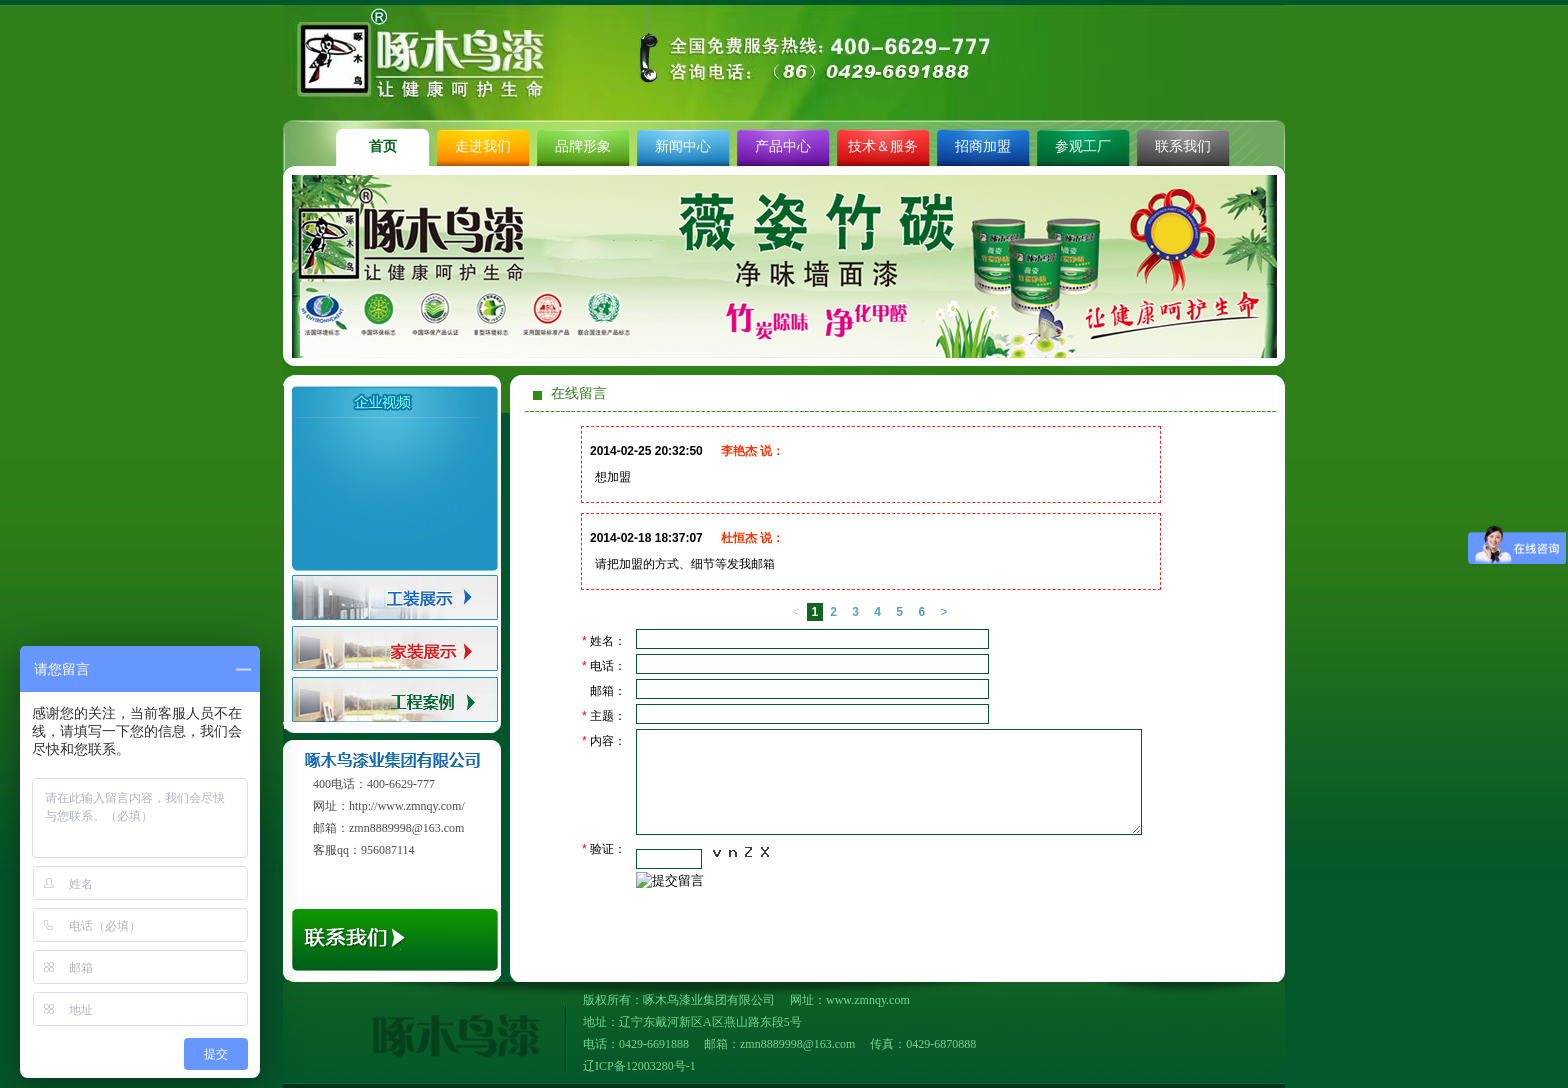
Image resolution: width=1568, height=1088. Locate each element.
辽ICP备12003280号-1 (639, 1066)
